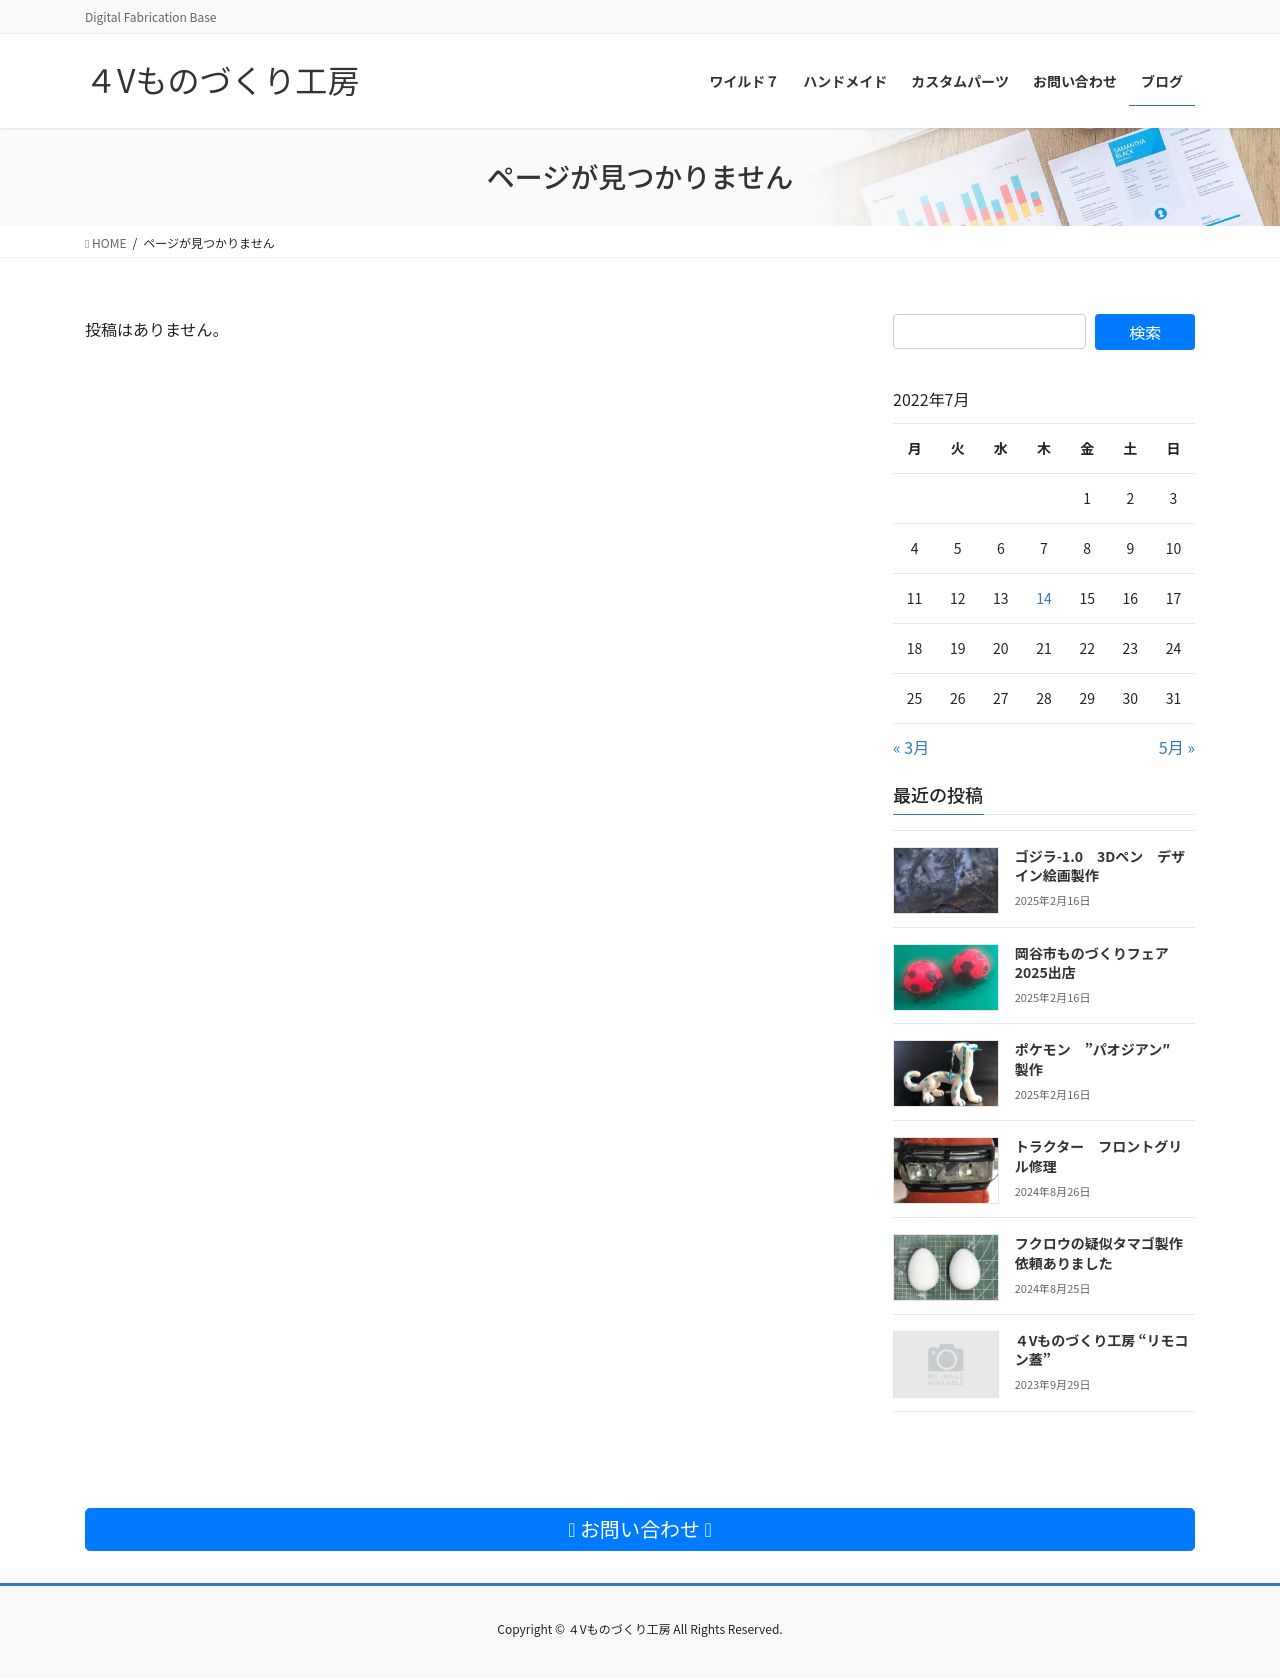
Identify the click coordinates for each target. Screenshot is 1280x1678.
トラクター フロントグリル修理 (1098, 1156)
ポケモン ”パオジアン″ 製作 (1100, 1059)
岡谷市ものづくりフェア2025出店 (1092, 963)
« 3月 (911, 747)
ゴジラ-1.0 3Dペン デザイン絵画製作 (1100, 866)
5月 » (1177, 747)
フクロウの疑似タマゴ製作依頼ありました (1099, 1253)
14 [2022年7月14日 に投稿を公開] (1044, 598)
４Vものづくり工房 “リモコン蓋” (1102, 1350)
